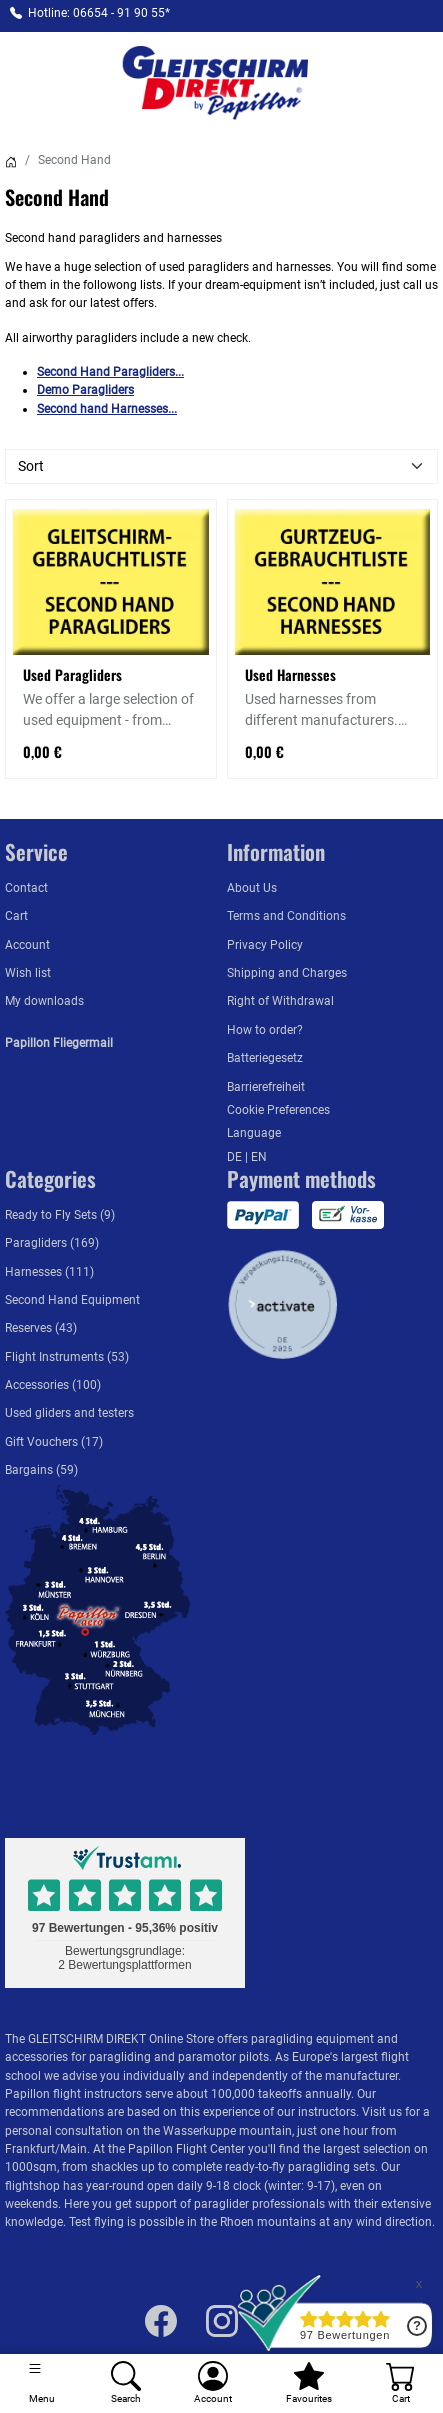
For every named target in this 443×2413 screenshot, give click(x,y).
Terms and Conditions (286, 916)
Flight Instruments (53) (67, 1357)
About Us (252, 888)
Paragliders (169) (52, 1243)
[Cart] (401, 2383)
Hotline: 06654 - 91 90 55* (99, 13)
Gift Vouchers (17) (54, 1442)
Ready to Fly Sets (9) (60, 1215)
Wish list (28, 973)
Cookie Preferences (278, 1110)
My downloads (44, 1001)
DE (236, 1157)
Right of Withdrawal (280, 1001)
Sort (31, 466)
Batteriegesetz (265, 1058)
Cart (16, 916)
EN (259, 1157)
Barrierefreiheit (266, 1087)
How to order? (265, 1030)
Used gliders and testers (69, 1413)
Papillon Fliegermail (59, 1043)
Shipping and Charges (287, 973)
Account (27, 945)
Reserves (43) (41, 1328)
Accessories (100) (53, 1385)
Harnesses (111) (49, 1272)
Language (254, 1133)
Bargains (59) (41, 1470)
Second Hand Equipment (72, 1300)
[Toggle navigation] (42, 2383)
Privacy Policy (265, 945)
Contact (26, 888)
